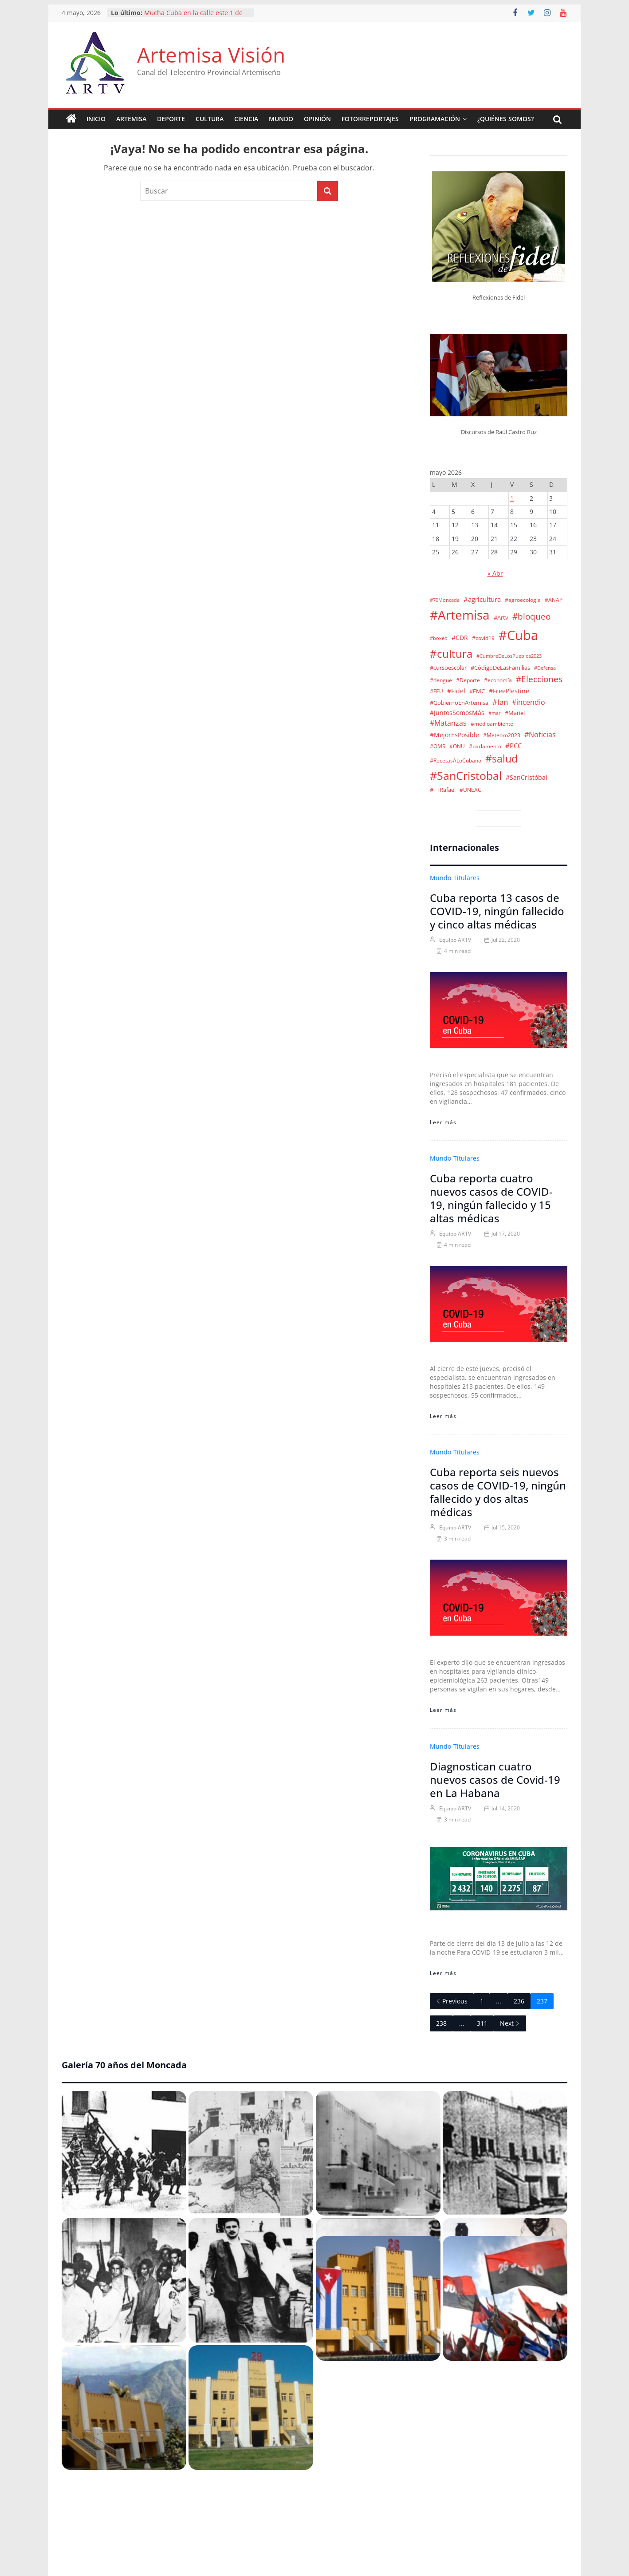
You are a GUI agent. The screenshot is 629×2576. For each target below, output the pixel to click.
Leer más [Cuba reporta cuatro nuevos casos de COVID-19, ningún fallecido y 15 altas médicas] (443, 1416)
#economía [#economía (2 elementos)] (498, 680)
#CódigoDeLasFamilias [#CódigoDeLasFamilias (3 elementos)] (500, 668)
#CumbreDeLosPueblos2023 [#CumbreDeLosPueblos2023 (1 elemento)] (509, 656)
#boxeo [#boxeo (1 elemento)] (439, 638)
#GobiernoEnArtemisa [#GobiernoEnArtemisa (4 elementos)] (459, 703)
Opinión (317, 119)
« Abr (495, 573)
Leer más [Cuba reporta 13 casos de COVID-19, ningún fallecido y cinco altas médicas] (443, 1122)
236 (519, 2001)
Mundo (281, 119)
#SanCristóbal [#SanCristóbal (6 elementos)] (526, 777)
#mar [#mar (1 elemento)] (494, 713)
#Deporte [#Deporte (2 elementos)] (468, 680)
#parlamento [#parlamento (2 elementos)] (485, 746)
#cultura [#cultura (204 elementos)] (451, 654)
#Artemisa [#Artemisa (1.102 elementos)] (460, 614)
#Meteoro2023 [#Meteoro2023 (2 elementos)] (501, 735)
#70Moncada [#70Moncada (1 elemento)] (445, 600)
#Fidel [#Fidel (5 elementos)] (456, 691)
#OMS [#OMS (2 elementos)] (437, 746)
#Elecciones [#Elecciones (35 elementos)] (539, 679)
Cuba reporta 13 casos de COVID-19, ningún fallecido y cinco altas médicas (497, 911)
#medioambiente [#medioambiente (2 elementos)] (492, 723)
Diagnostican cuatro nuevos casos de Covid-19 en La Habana (495, 1779)
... (498, 2001)
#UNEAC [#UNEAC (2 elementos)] (470, 789)
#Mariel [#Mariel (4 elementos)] (515, 713)
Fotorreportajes (370, 119)
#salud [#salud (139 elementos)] (501, 759)
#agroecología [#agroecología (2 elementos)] (523, 599)
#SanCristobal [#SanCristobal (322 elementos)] (466, 775)
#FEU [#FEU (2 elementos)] (436, 691)
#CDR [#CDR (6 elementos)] (460, 637)
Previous (452, 2001)
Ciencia (246, 119)
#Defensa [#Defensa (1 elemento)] (545, 668)
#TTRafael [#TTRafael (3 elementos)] (443, 790)
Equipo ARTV (455, 940)
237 (542, 2001)
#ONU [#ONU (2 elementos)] (457, 746)
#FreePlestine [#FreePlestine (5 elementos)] (509, 691)
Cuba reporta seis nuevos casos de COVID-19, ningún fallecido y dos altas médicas (498, 1492)
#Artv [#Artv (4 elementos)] (501, 617)
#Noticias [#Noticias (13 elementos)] (540, 734)
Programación (434, 119)
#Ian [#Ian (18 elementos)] (500, 702)
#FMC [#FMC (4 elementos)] (477, 691)
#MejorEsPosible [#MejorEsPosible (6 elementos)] (454, 735)
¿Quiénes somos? (505, 119)
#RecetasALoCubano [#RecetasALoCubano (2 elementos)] (455, 760)
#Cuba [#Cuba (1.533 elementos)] (518, 635)
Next (510, 2023)
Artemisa (131, 119)
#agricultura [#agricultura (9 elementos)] (482, 599)
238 (441, 2023)
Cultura (210, 119)
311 (482, 2023)
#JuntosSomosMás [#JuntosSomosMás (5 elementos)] (457, 712)
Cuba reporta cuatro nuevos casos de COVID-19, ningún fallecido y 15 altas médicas (491, 1198)
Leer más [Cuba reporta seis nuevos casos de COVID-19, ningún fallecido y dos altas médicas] (443, 1710)
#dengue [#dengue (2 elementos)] (441, 680)
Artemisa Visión (211, 54)
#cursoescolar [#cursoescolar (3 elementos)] (448, 668)
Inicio (96, 119)
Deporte (171, 119)
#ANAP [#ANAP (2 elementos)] (553, 599)
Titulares (466, 877)
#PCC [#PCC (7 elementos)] (513, 745)
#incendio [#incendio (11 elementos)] (528, 702)
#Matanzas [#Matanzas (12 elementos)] (448, 723)
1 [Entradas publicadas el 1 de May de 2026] (512, 498)
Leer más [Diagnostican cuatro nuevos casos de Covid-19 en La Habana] (443, 1973)
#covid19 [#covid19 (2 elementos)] (483, 637)
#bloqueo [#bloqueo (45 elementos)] (531, 616)
